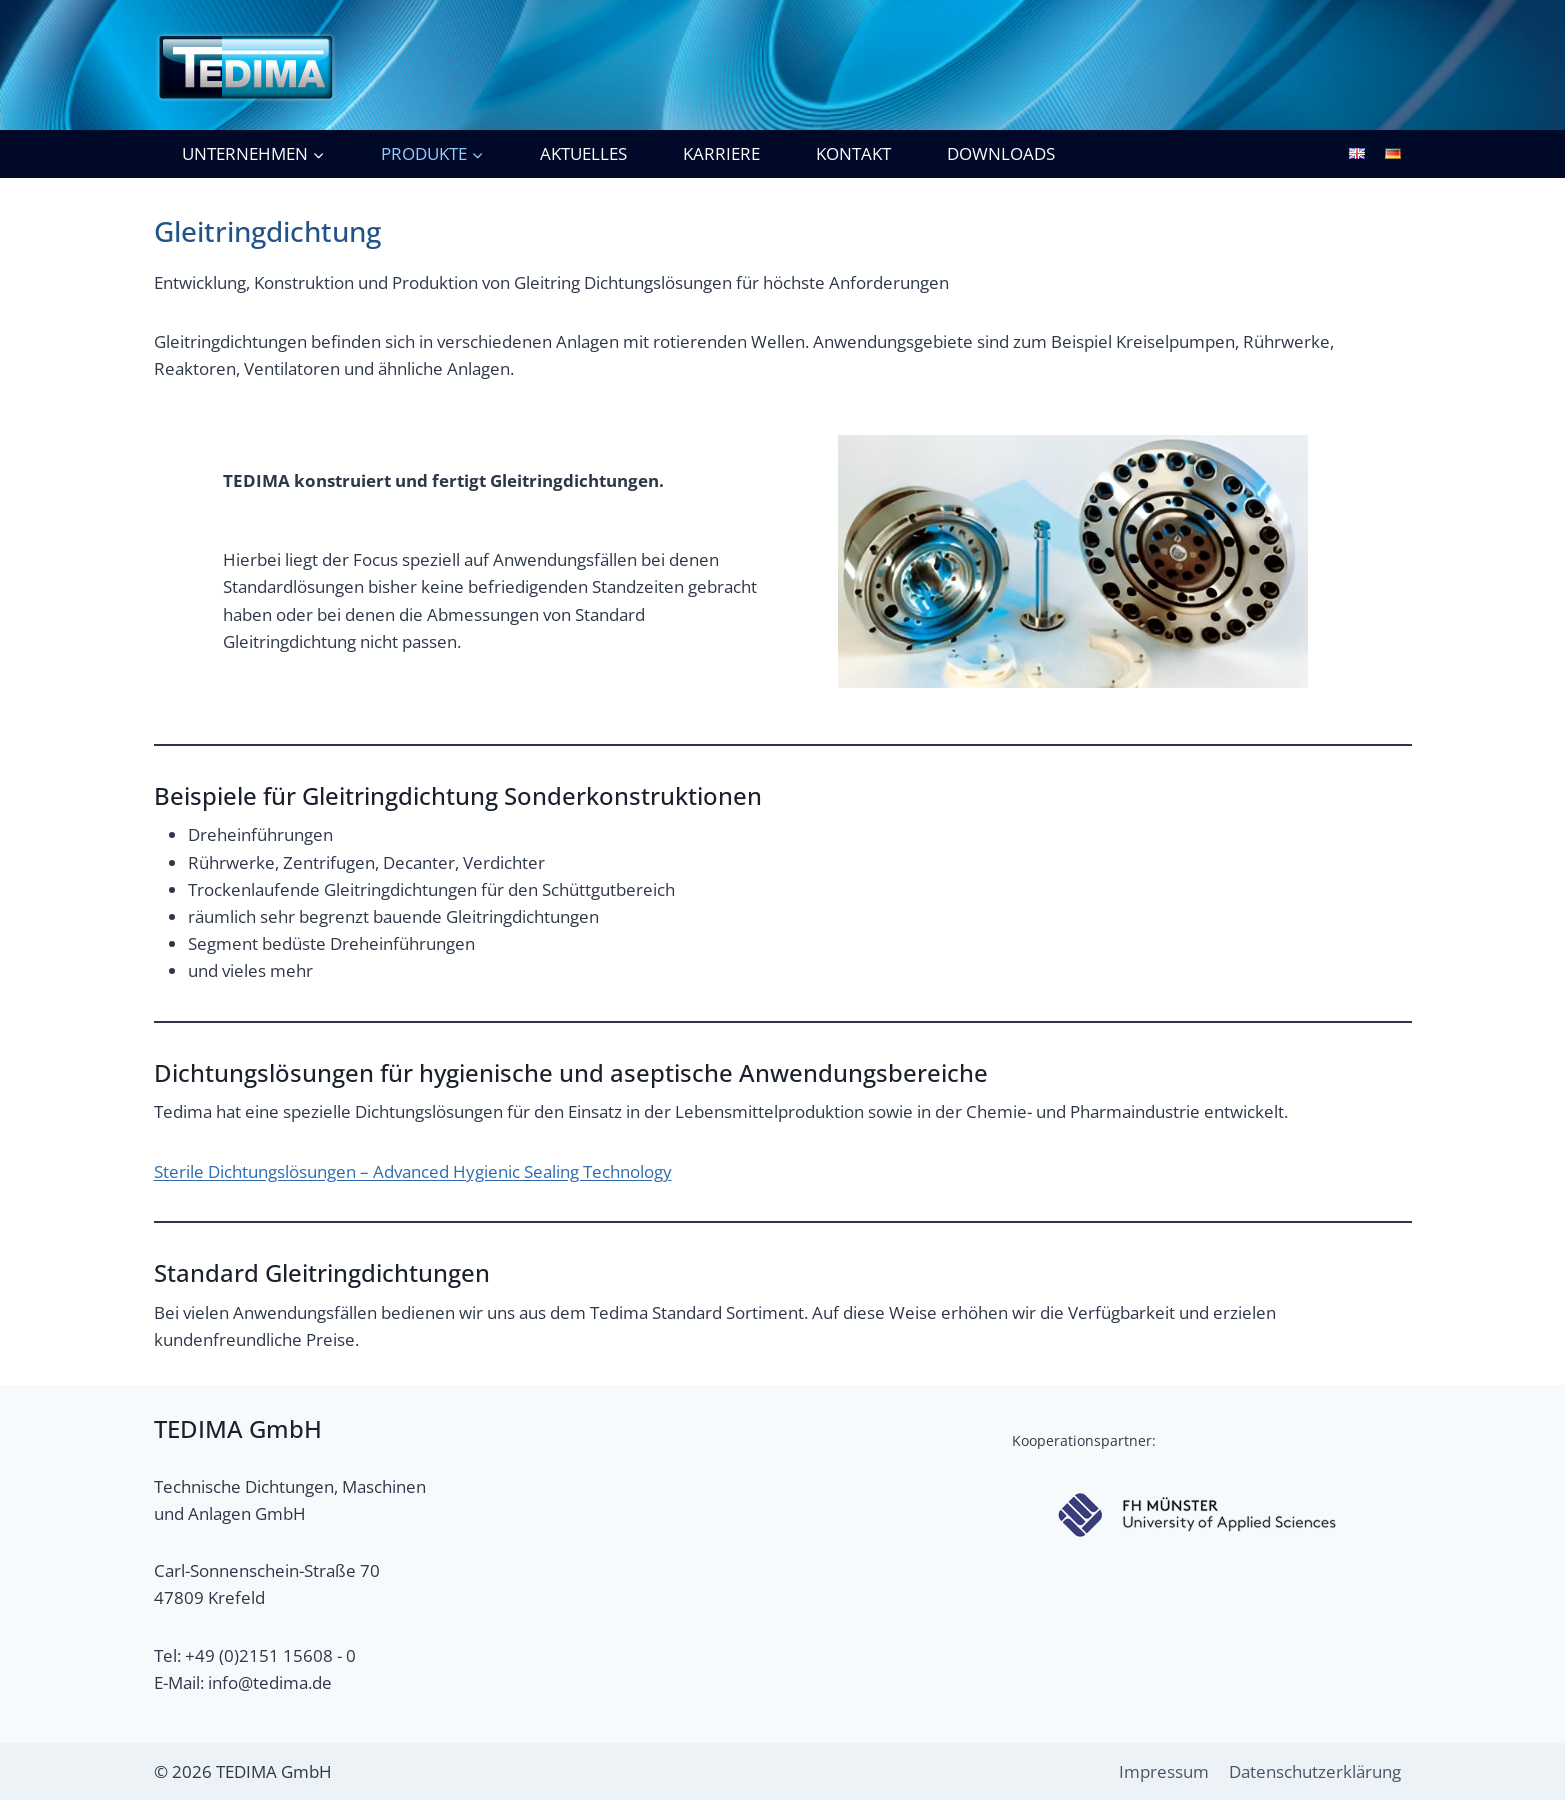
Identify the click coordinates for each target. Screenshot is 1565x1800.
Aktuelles (583, 153)
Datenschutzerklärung (1315, 1771)
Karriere (721, 153)
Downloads (1001, 153)
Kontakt (853, 153)
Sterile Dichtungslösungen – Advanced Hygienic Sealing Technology (413, 1171)
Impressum (1164, 1771)
